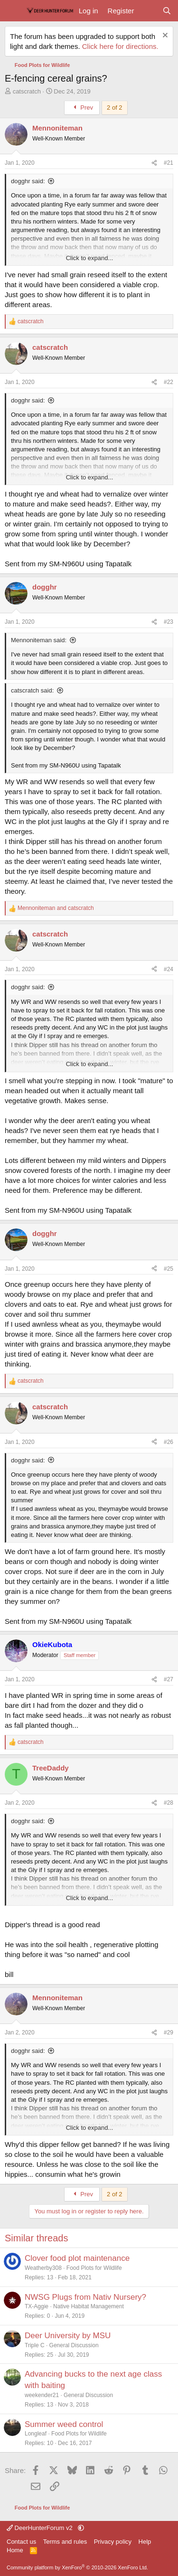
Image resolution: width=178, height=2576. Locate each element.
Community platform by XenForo (77, 2567)
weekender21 (42, 2395)
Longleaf (36, 2433)
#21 (168, 162)
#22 (168, 382)
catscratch (27, 91)
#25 (168, 1268)
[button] (81, 2527)
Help (145, 2541)
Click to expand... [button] (89, 258)
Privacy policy (112, 2541)
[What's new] (148, 10)
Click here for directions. (120, 46)
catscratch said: (32, 690)
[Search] (167, 10)
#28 (168, 1802)
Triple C (35, 2345)
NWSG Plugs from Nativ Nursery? (85, 2297)
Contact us (21, 2541)
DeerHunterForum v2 (40, 2527)
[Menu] (13, 10)
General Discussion (74, 2345)
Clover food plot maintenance (77, 2258)
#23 (168, 621)
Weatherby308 (43, 2268)
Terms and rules (65, 2541)
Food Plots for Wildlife (94, 2268)
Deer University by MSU (68, 2335)
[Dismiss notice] (164, 36)
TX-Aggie (36, 2306)
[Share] (154, 163)
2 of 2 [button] (114, 107)
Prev (82, 107)
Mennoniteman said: (38, 640)
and (56, 908)
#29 (168, 2032)
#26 (168, 1442)
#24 (168, 969)
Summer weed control (64, 2424)
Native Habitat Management (88, 2306)
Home (15, 2550)
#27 (168, 1679)
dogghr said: (28, 181)
